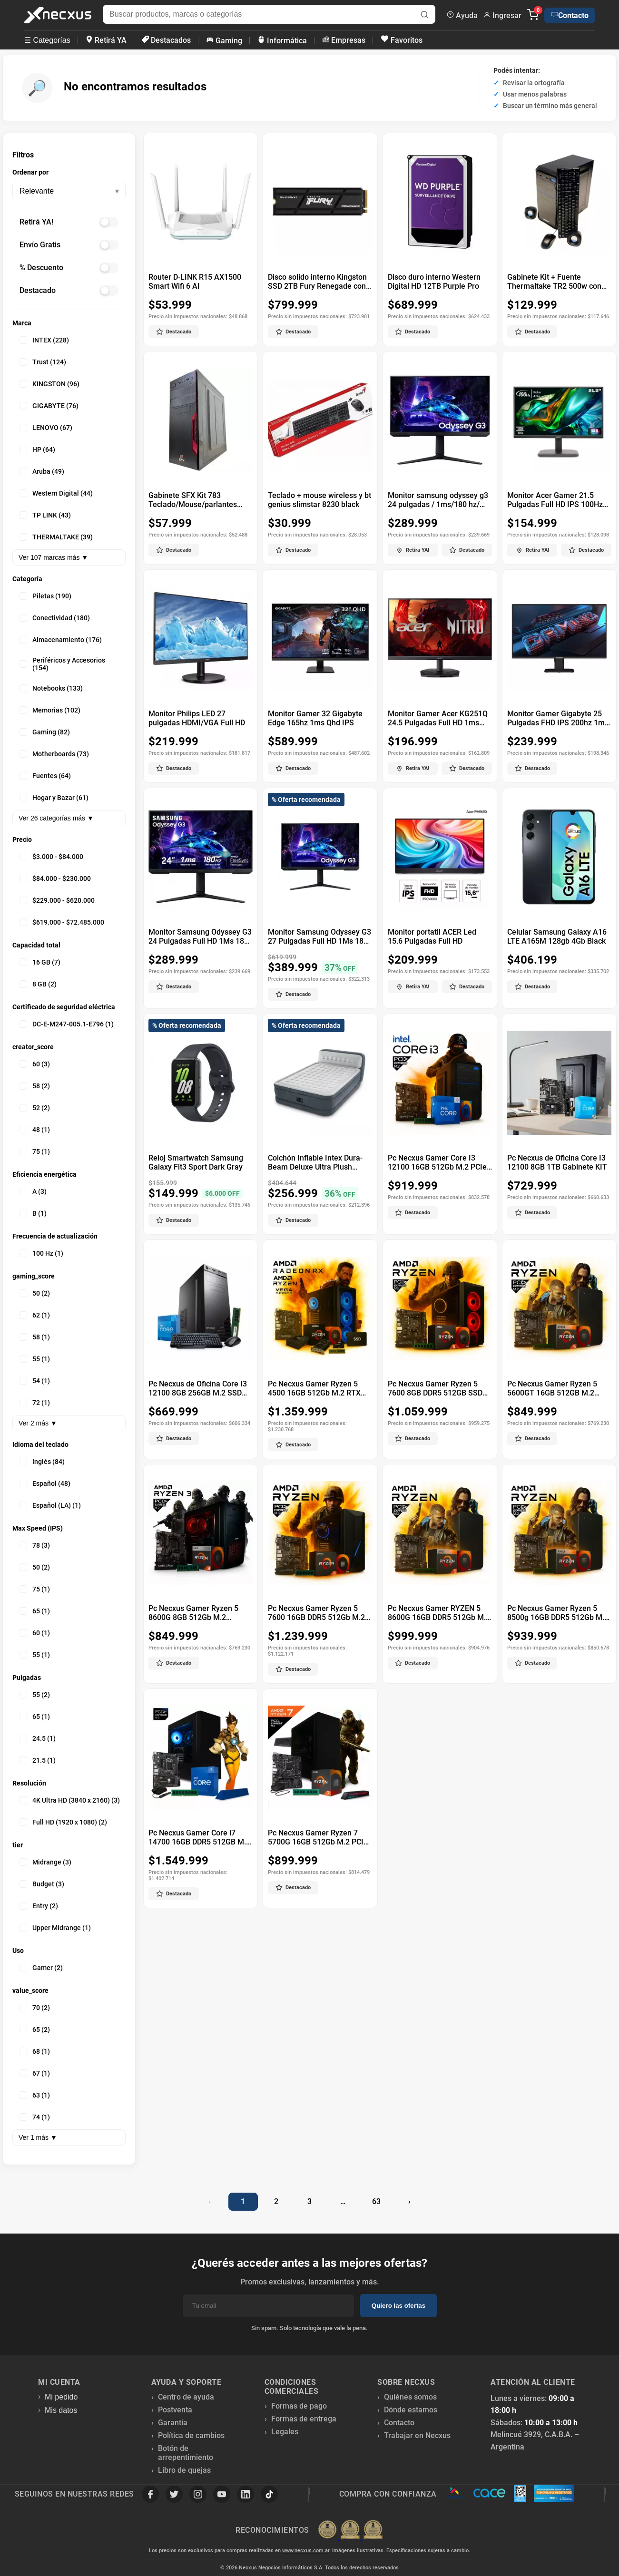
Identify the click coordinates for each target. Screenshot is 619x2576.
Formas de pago (299, 2405)
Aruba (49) (42, 471)
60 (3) (35, 1064)
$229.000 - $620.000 (57, 900)
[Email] (268, 2305)
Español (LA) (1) (50, 1505)
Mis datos (61, 2410)
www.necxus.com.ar (305, 2550)
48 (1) (35, 1129)
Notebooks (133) (51, 688)
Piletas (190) (45, 596)
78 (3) (35, 1545)
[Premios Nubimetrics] (350, 2530)
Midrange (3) (45, 1862)
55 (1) (35, 1359)
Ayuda (462, 15)
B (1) (33, 1213)
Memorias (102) (50, 710)
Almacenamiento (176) (61, 640)
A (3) (33, 1191)
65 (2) (35, 2029)
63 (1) (35, 2095)
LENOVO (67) (46, 427)
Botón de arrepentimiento (185, 2453)
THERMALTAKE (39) (56, 537)
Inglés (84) (42, 1461)
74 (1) (35, 2117)
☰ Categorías (47, 40)
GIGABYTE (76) (49, 406)
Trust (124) (43, 362)
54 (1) (35, 1381)
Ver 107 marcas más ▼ (53, 557)
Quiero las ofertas (398, 2305)
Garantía (172, 2422)
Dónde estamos (410, 2409)
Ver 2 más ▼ (38, 1423)
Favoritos (401, 40)
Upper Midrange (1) (55, 1928)
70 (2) (35, 2007)
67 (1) (35, 2073)
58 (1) (35, 1337)
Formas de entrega (303, 2418)
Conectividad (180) (55, 618)
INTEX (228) (44, 340)
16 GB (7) (40, 962)
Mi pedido (61, 2397)
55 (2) (35, 1694)
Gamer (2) (41, 1967)
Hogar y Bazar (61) (54, 797)
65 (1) (35, 1611)
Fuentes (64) (45, 776)
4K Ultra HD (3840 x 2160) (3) (70, 1800)
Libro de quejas (184, 2470)
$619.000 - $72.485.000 (62, 922)
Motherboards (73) (54, 754)
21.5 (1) (38, 1760)
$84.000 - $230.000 (55, 878)
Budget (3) (42, 1884)
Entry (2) (39, 1906)
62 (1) (35, 1315)
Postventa (175, 2409)
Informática (281, 40)
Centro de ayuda (186, 2396)
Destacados (165, 40)
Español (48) (45, 1483)
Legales (284, 2431)
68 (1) (35, 2051)
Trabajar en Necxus (417, 2435)
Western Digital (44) (56, 493)
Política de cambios (191, 2435)
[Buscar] (424, 15)
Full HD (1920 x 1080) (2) (63, 1822)
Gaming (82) (45, 732)
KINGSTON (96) (49, 384)
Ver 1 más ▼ (38, 2137)
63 (376, 2201)
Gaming (224, 40)
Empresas (343, 40)
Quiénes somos (410, 2396)
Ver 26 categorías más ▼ (56, 818)
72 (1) (35, 1402)
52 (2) (35, 1108)
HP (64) (37, 449)
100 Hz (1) (41, 1253)
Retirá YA (105, 40)
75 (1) (35, 1151)
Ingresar (502, 15)
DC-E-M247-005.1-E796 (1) (67, 1024)
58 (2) (35, 1086)
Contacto (570, 15)
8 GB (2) (38, 984)
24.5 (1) (38, 1738)
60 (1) (35, 1633)
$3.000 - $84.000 (51, 856)
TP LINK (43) (45, 515)
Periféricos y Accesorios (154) (62, 664)
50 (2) (35, 1293)
